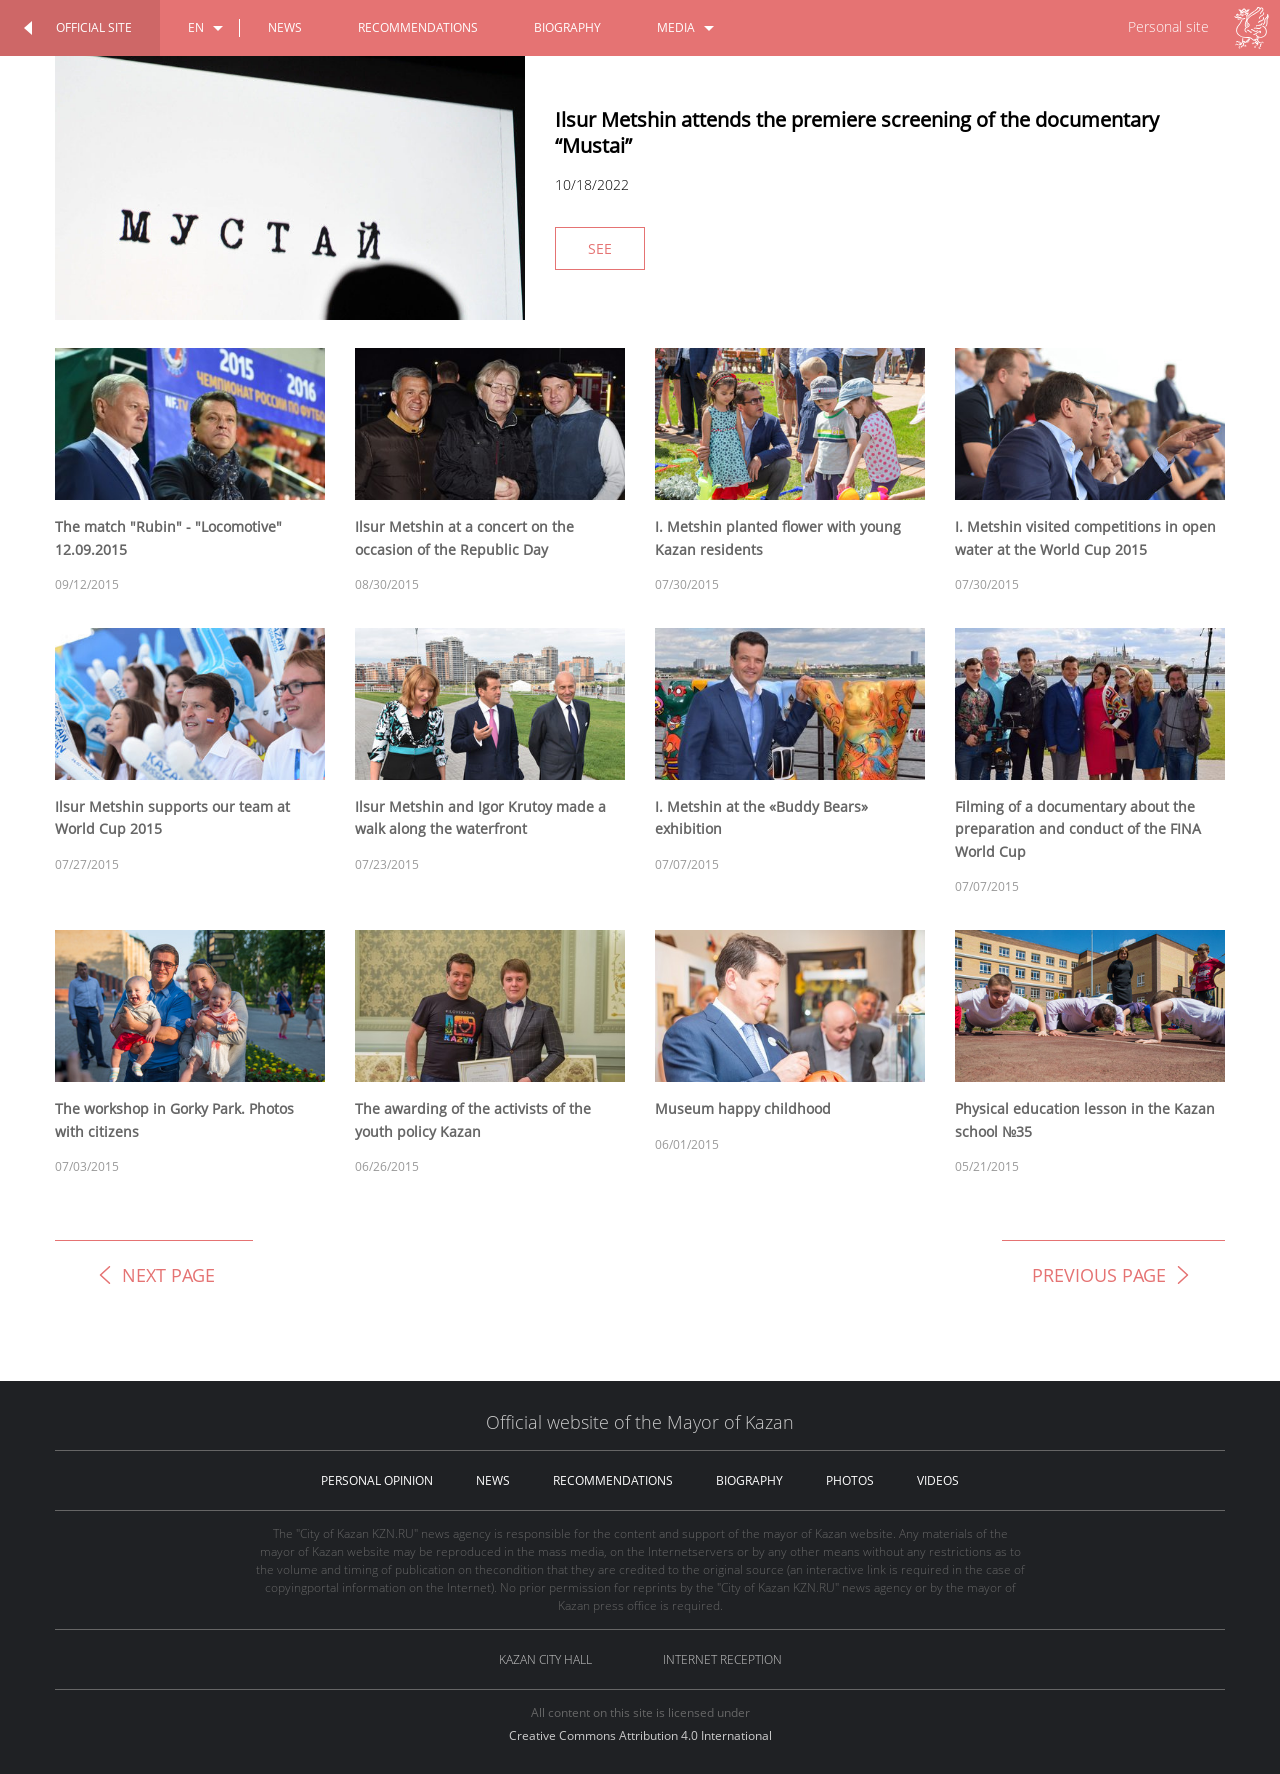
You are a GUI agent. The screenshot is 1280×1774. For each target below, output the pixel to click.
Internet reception (722, 1659)
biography (567, 27)
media (676, 27)
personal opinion (377, 1480)
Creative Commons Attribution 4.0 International (640, 1735)
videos (938, 1480)
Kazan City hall (545, 1659)
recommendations (418, 27)
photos (850, 1480)
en (196, 27)
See (600, 248)
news (285, 27)
